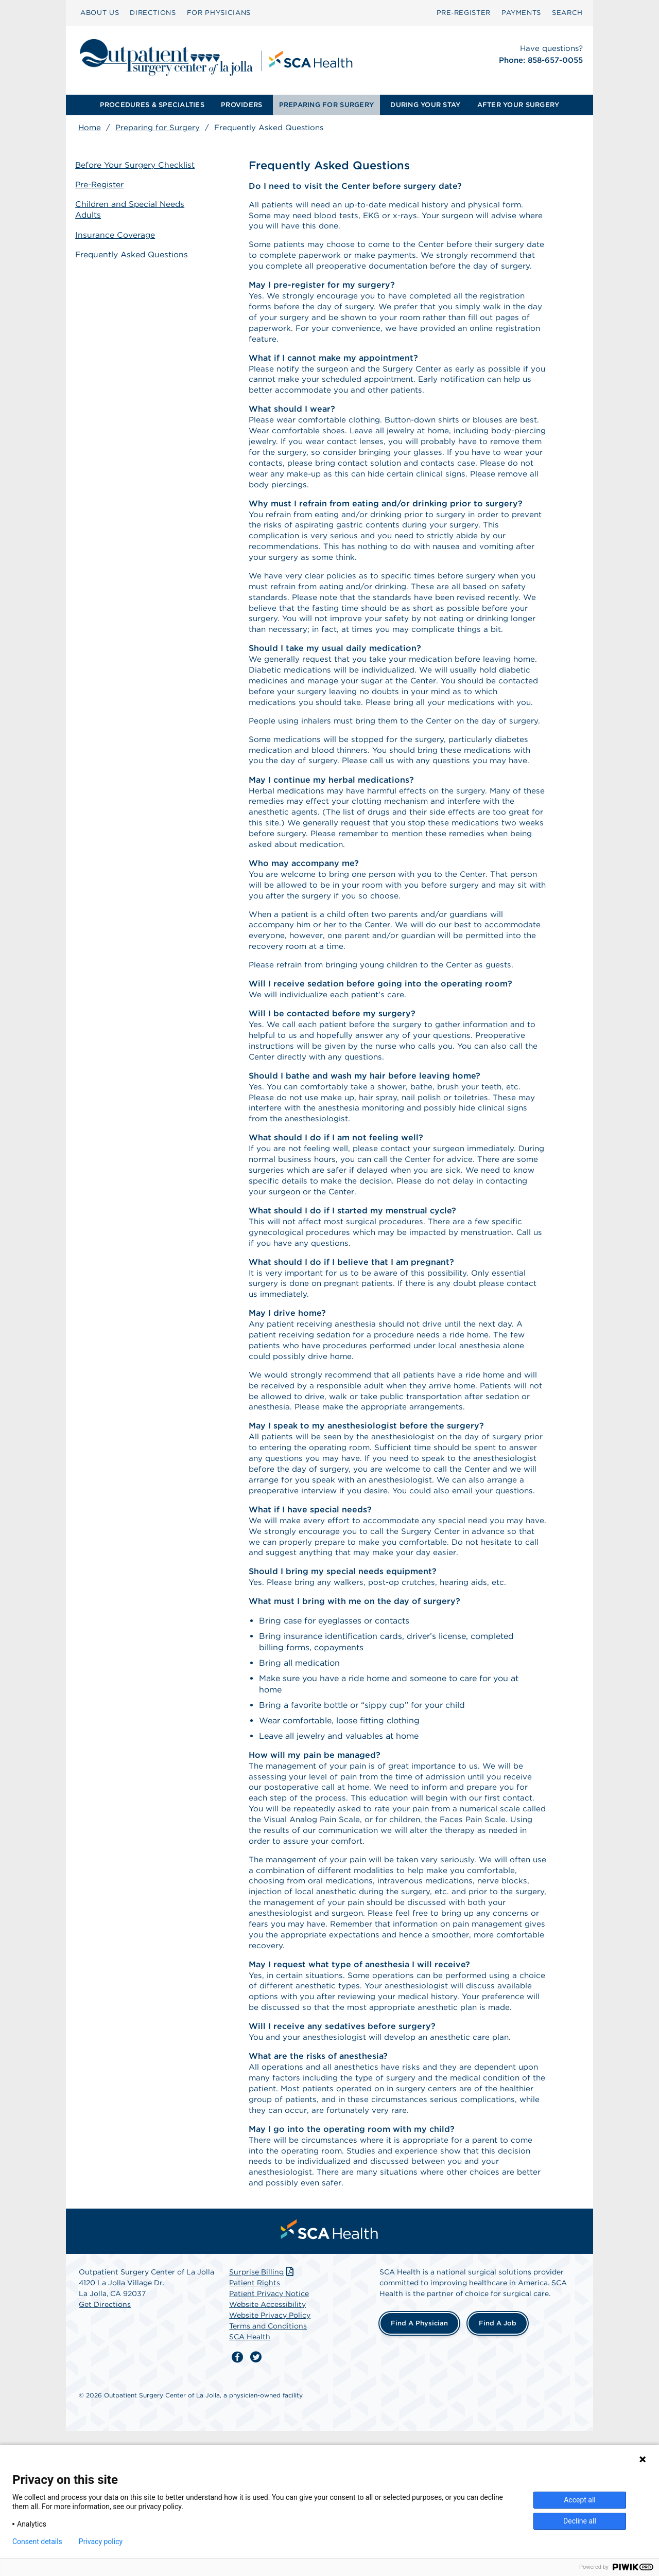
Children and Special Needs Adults (134, 209)
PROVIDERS (241, 105)
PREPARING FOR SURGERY (326, 105)
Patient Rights (254, 2428)
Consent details (37, 2541)
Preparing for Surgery (157, 127)
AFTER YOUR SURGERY (518, 105)
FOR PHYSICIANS (219, 12)
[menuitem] (99, 13)
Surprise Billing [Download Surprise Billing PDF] (262, 2417)
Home (89, 127)
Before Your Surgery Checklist (138, 166)
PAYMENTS (521, 12)
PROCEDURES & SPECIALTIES (152, 105)
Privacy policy (101, 2541)
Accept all (580, 2500)
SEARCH (567, 12)
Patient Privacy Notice (269, 2439)
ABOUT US (99, 12)
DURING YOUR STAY (425, 105)
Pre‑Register (464, 12)
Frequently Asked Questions (136, 252)
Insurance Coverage (118, 233)
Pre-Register (103, 185)
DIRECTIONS (153, 12)
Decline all (579, 2521)
